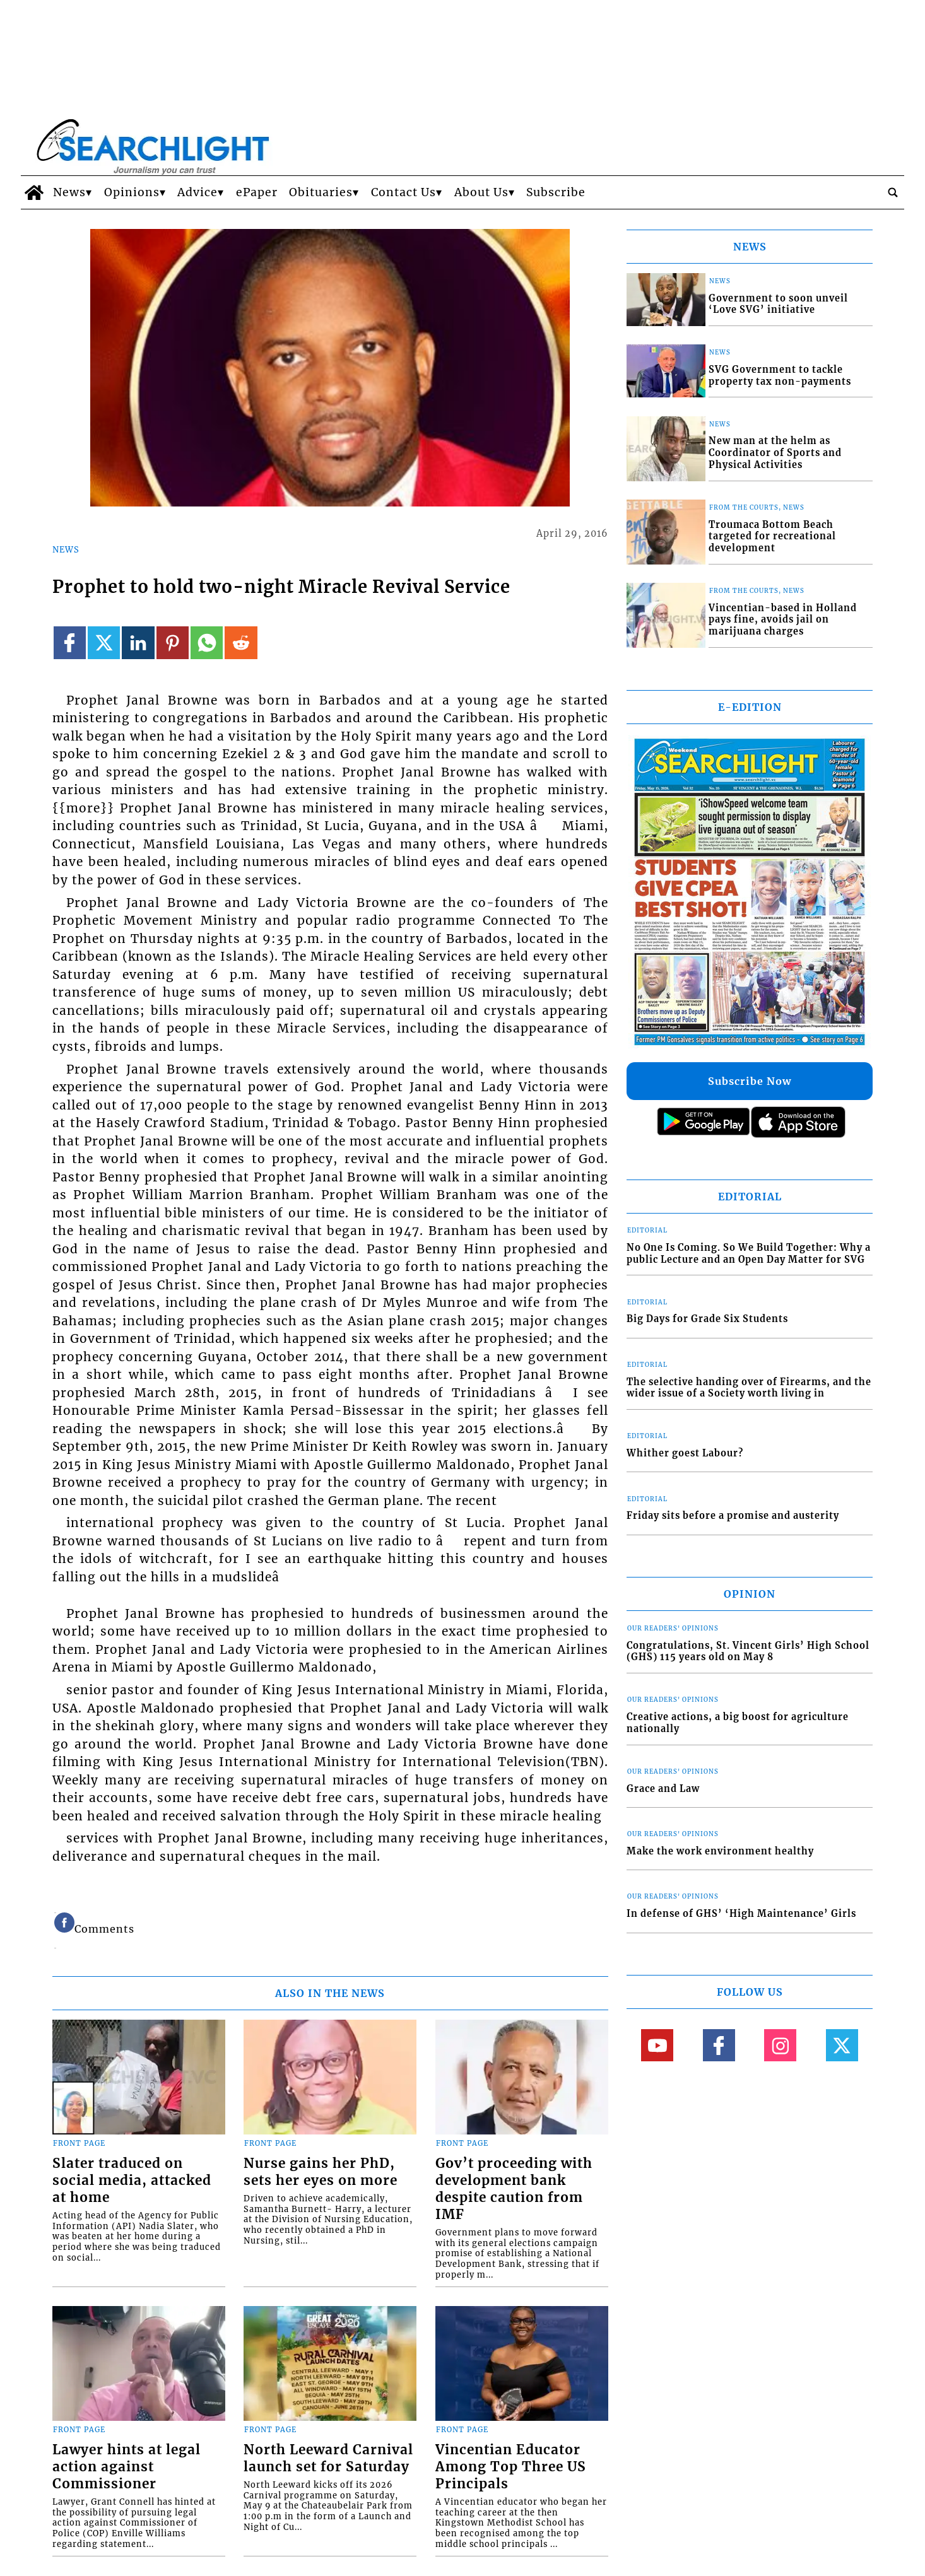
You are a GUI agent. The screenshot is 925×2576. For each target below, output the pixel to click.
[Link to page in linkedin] (138, 642)
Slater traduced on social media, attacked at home (131, 2180)
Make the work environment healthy (720, 1851)
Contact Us (403, 192)
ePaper (257, 192)
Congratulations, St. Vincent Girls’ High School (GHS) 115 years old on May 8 (748, 1651)
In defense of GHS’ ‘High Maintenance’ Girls (741, 1913)
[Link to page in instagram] (780, 2045)
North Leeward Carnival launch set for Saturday (328, 2458)
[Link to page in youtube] (657, 2045)
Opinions (132, 192)
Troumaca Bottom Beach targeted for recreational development (772, 536)
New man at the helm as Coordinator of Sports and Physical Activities (775, 452)
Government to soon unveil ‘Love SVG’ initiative (778, 304)
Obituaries (321, 192)
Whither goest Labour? (685, 1453)
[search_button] (892, 192)
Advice (197, 192)
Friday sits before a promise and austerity (733, 1515)
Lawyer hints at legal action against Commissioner (126, 2467)
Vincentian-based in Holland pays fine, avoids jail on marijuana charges (783, 619)
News (69, 192)
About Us (481, 192)
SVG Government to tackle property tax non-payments (780, 375)
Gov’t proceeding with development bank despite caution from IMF (513, 2189)
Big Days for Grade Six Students (707, 1319)
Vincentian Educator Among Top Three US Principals (510, 2467)
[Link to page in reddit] (241, 642)
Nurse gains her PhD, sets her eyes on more (321, 2172)
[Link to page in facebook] (70, 642)
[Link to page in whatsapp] (207, 642)
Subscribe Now (749, 1081)
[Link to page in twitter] (104, 642)
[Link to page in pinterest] (172, 642)
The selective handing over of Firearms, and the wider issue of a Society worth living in (749, 1388)
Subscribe (556, 192)
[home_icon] (34, 192)
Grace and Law (663, 1788)
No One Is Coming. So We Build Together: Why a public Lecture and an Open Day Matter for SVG (749, 1253)
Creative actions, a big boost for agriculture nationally (738, 1723)
